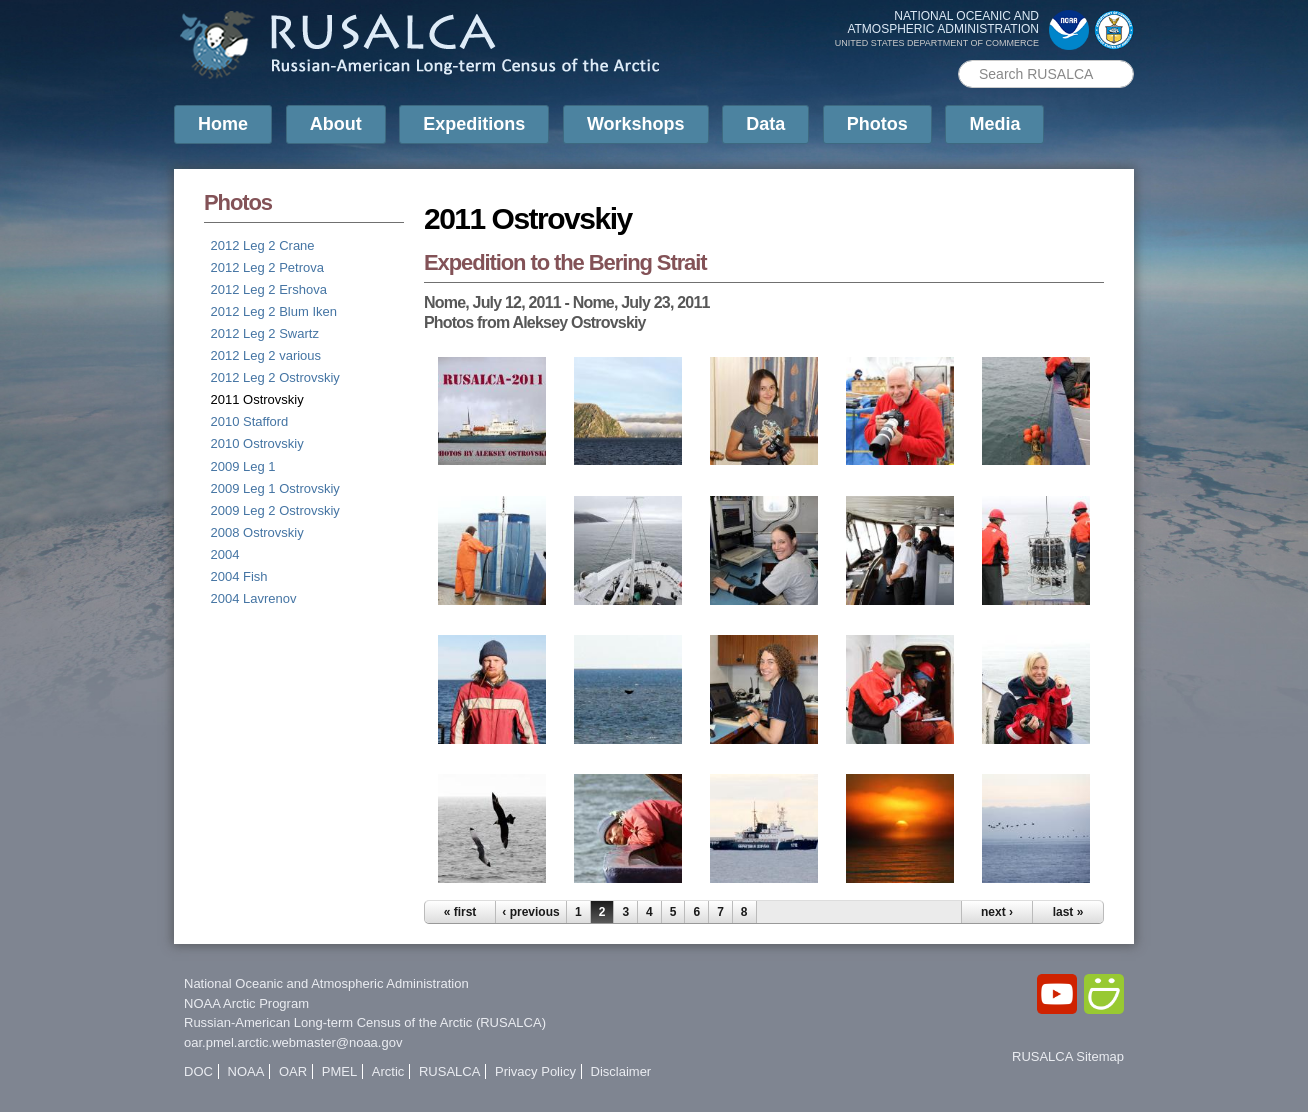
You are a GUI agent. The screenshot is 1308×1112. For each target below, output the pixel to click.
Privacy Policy (535, 1071)
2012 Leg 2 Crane (263, 245)
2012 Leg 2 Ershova (269, 289)
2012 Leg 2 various (266, 355)
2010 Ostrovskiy (257, 443)
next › (997, 912)
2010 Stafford (250, 421)
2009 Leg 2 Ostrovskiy (275, 510)
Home (223, 124)
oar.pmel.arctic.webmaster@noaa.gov (293, 1042)
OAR (293, 1071)
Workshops (636, 124)
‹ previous (530, 912)
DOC (198, 1071)
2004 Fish (239, 576)
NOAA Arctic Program (246, 1003)
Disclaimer (621, 1071)
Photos (877, 124)
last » (1068, 912)
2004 (225, 554)
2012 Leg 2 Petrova (267, 267)
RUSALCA (449, 1071)
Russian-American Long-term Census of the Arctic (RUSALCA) (365, 1022)
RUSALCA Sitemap (1068, 1056)
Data (765, 124)
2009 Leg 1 (243, 466)
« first (460, 912)
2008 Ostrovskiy (257, 532)
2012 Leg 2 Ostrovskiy (275, 377)
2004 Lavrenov (254, 598)
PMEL (339, 1071)
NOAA (246, 1071)
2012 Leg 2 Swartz (265, 333)
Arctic (388, 1071)
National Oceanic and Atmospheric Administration (326, 983)
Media (994, 124)
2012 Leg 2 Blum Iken (274, 311)
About (336, 124)
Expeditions (474, 124)
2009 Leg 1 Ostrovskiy (275, 488)
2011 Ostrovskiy (257, 399)
